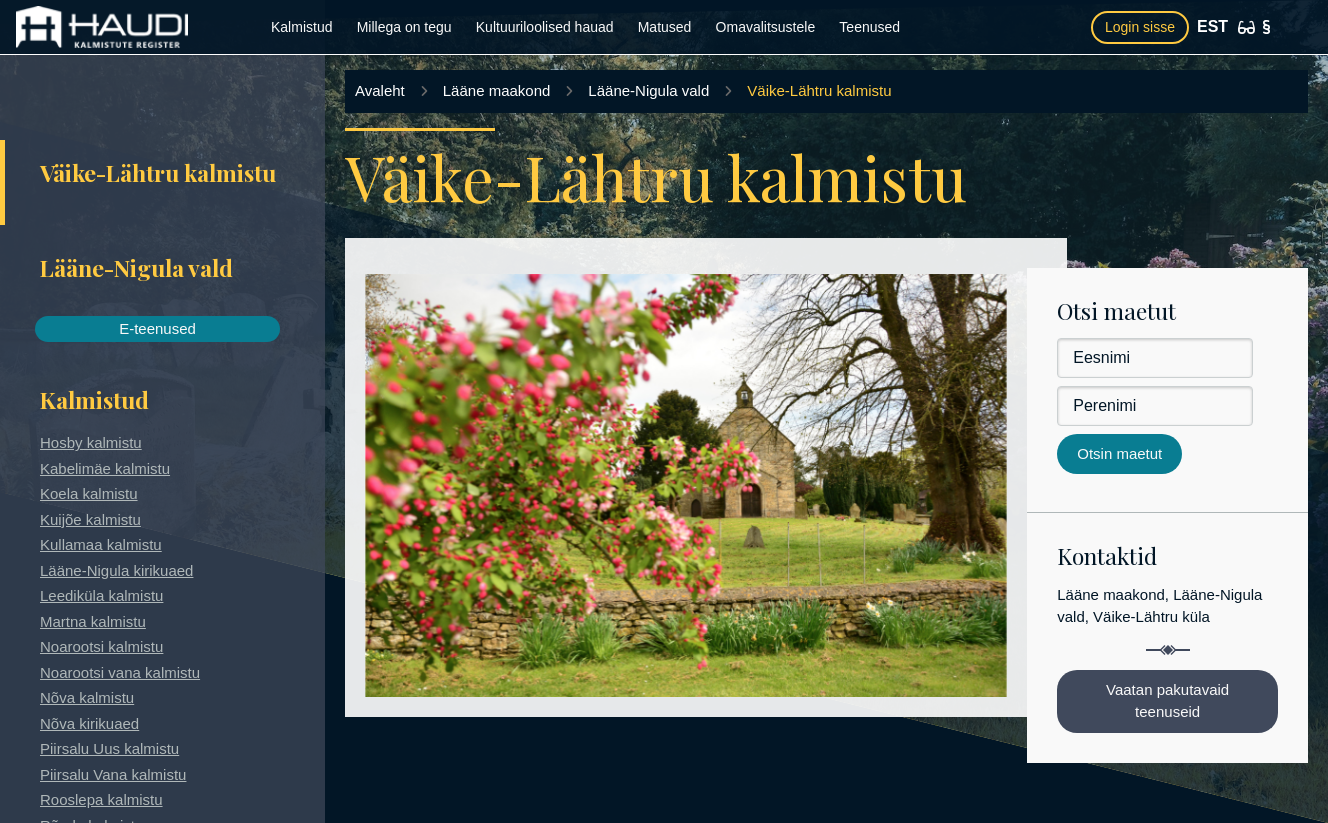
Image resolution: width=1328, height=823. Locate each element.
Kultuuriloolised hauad (545, 27)
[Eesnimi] (1155, 358)
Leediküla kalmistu (101, 595)
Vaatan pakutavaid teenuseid (1167, 701)
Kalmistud (301, 27)
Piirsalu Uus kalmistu (109, 748)
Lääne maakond (497, 90)
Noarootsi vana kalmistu (120, 672)
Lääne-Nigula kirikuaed (116, 570)
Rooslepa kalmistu (101, 799)
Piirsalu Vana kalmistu (113, 774)
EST (1212, 26)
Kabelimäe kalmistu (105, 468)
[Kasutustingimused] (1266, 27)
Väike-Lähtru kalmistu (819, 90)
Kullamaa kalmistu (101, 544)
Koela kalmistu (89, 493)
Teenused (869, 27)
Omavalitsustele (766, 27)
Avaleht (380, 90)
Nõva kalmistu (87, 697)
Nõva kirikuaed (89, 723)
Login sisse (1140, 27)
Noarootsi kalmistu (101, 646)
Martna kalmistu (93, 621)
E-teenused (157, 328)
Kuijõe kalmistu (90, 519)
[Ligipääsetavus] (1246, 27)
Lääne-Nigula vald (648, 90)
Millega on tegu (404, 27)
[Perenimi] (1155, 406)
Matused (665, 27)
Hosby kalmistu (91, 442)
